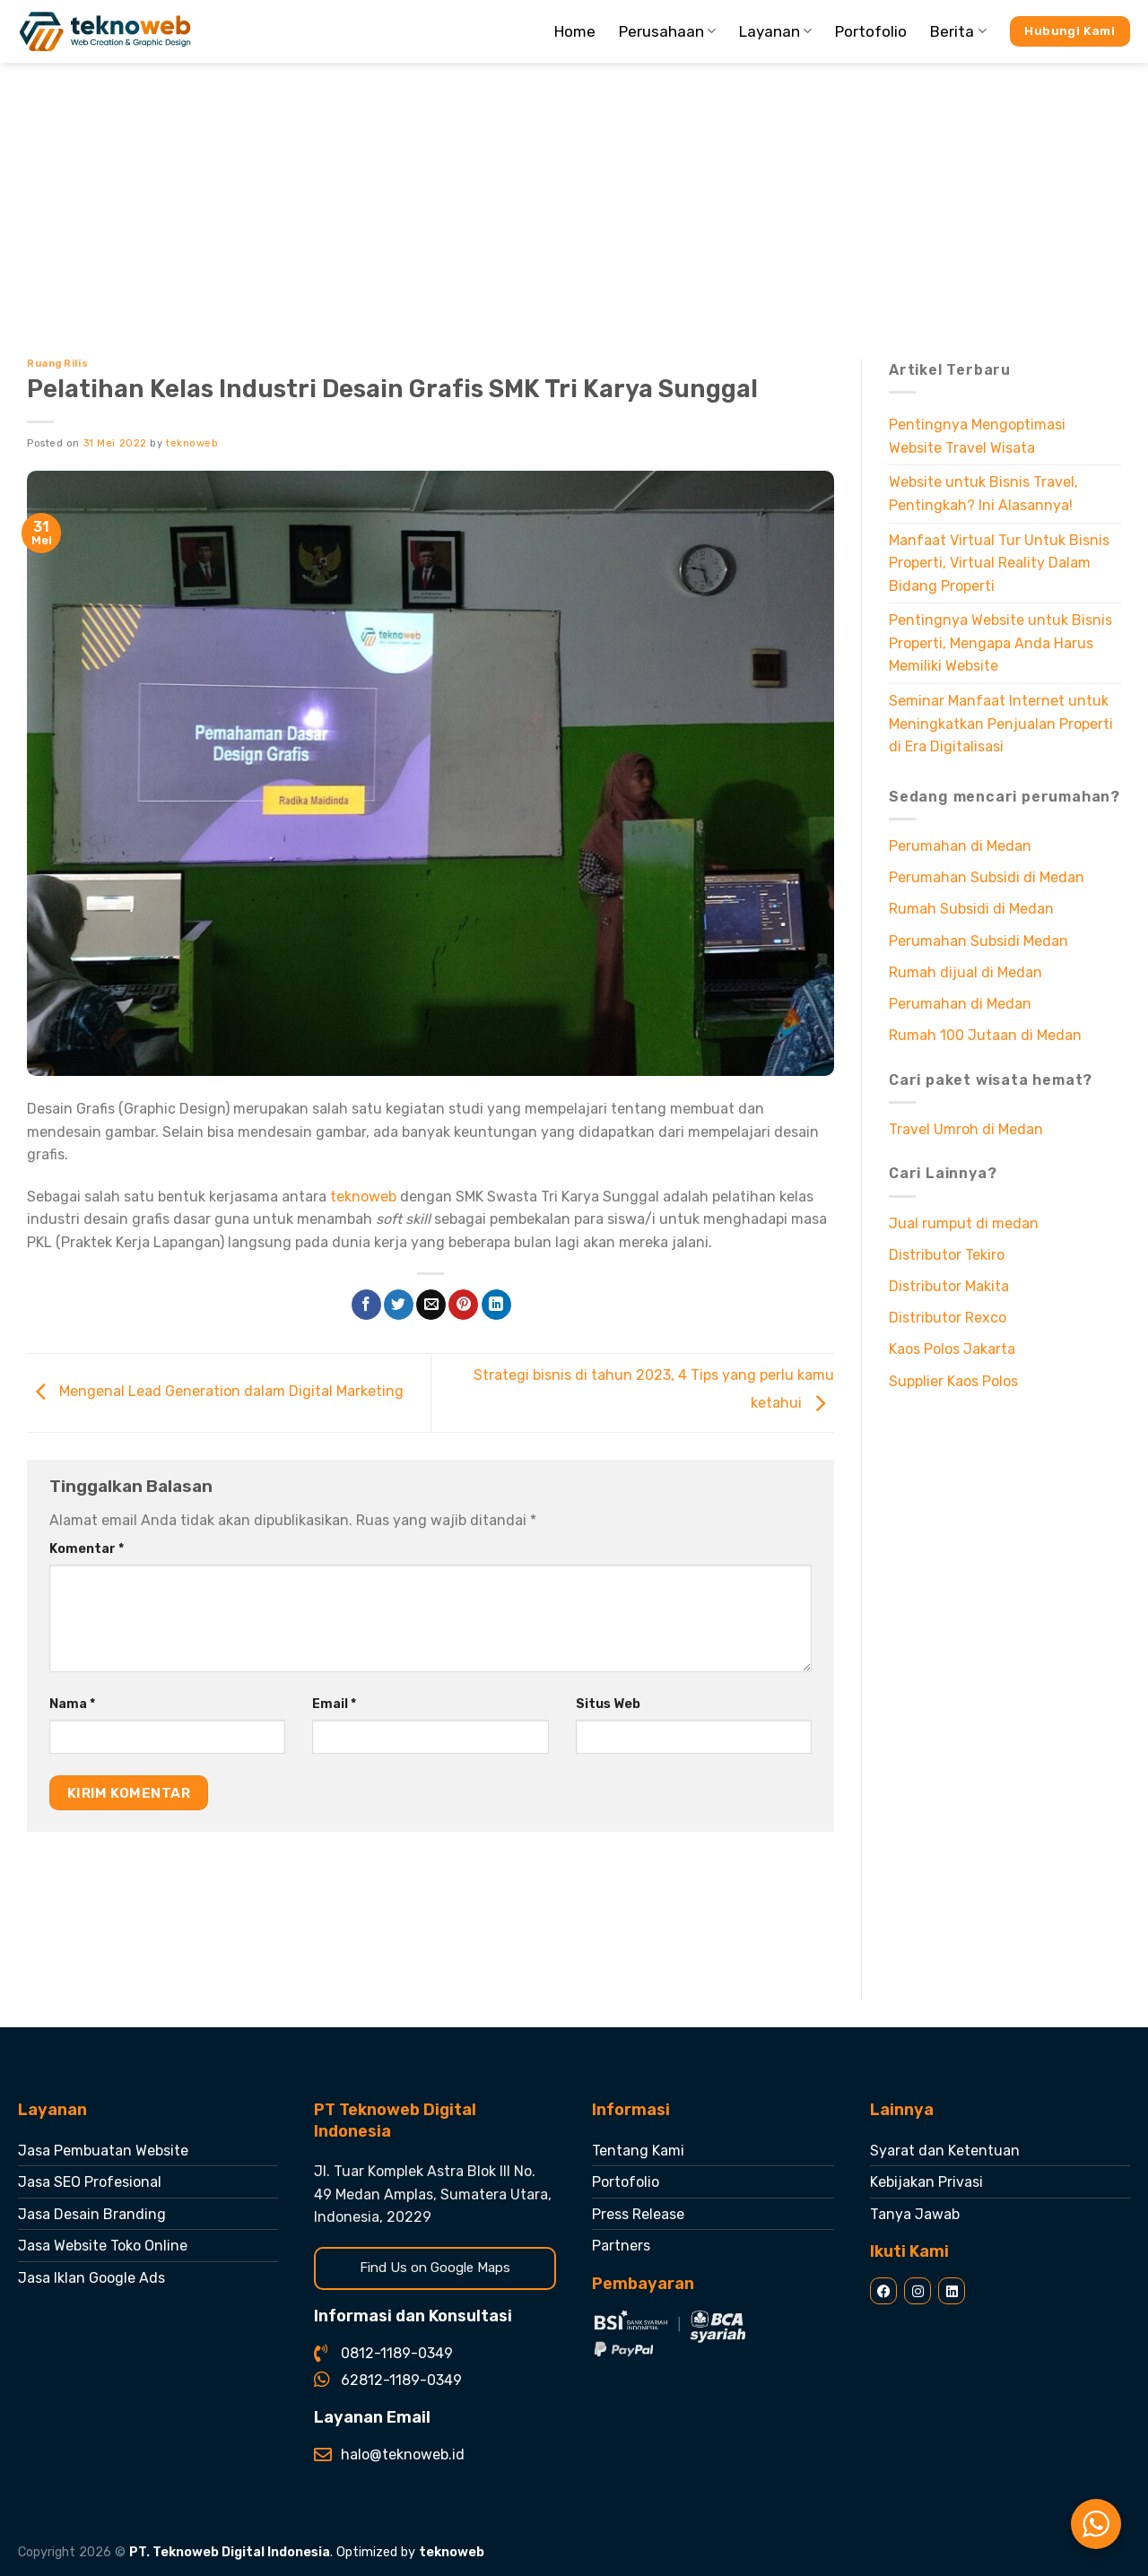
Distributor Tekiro (946, 1254)
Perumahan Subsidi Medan (978, 941)
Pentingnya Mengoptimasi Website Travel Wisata (977, 436)
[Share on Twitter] (398, 1304)
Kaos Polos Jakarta (952, 1348)
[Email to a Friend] (431, 1304)
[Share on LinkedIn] (496, 1304)
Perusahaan (667, 31)
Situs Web (608, 1704)
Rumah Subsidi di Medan (971, 908)
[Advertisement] (574, 197)
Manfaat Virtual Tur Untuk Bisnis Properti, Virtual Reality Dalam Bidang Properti (999, 563)
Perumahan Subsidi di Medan (986, 877)
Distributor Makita (949, 1286)
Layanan (775, 31)
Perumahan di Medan (960, 845)
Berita (958, 31)
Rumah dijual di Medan (965, 972)
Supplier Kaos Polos (953, 1381)
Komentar (86, 1549)
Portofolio (871, 31)
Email (334, 1704)
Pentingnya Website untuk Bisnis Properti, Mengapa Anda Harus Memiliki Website (1000, 642)
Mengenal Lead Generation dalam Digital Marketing (215, 1391)
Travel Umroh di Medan (966, 1129)
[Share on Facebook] (366, 1304)
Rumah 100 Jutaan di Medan (985, 1035)
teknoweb (192, 443)
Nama (72, 1704)
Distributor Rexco (947, 1317)
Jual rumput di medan (964, 1223)
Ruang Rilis (57, 363)
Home (575, 31)
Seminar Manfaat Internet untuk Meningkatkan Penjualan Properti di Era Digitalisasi (1001, 723)
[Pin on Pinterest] (463, 1304)
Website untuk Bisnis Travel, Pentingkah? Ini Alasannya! (983, 493)
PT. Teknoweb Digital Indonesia (229, 2552)
